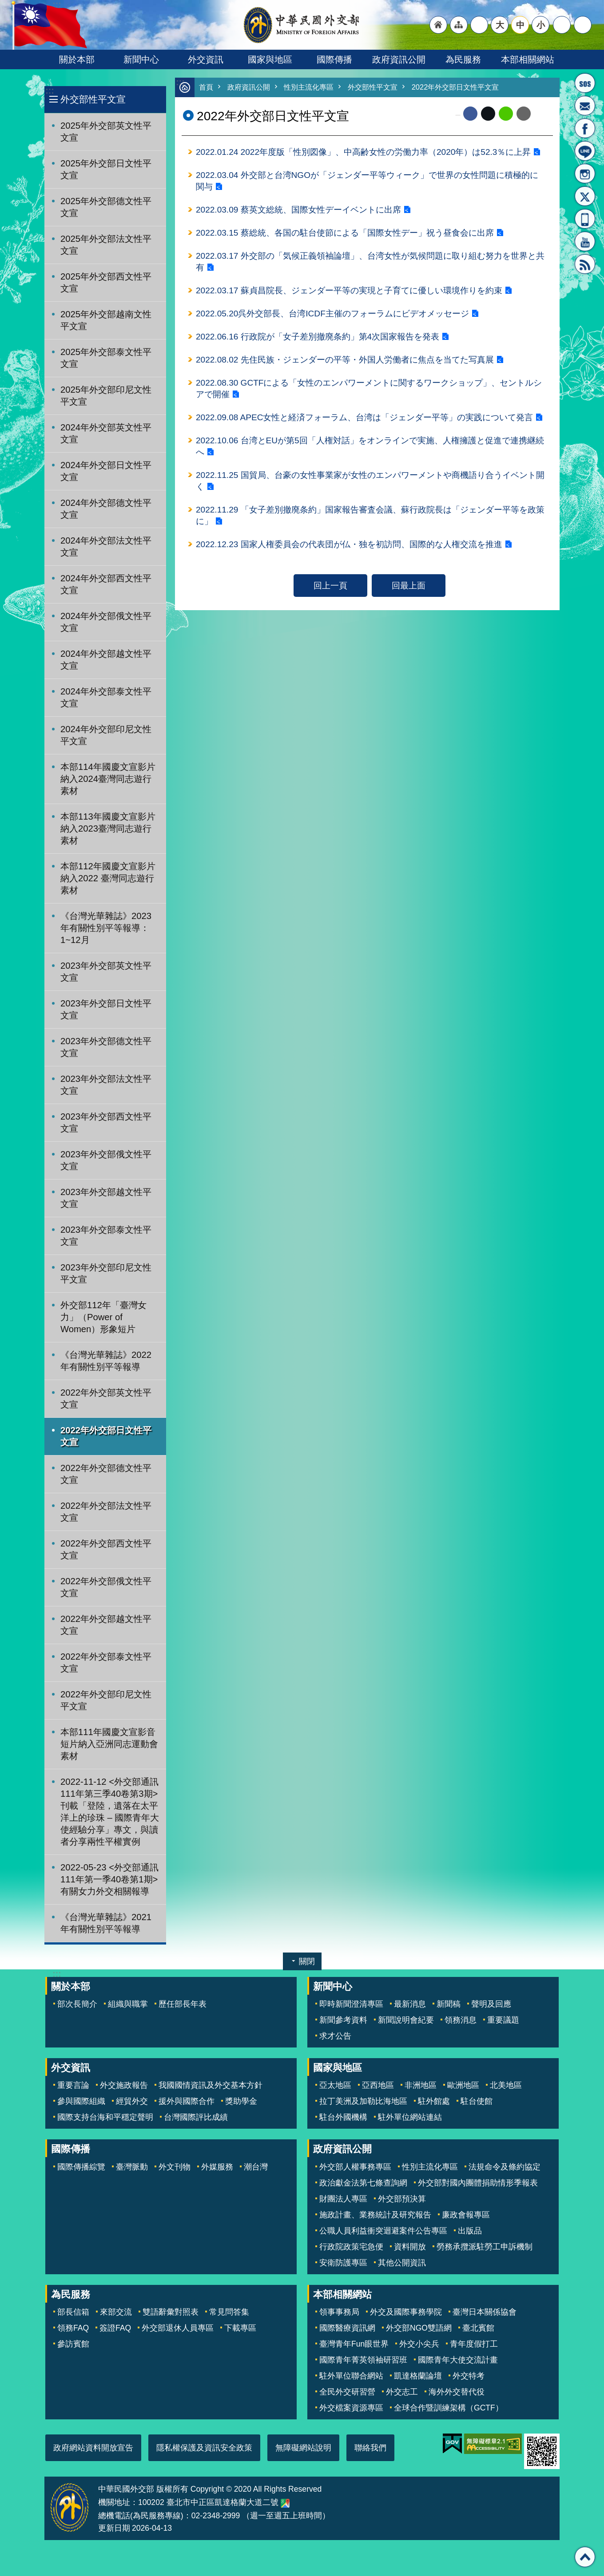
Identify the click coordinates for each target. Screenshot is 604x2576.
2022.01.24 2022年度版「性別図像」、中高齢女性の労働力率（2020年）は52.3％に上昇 (364, 153)
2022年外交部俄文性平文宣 (105, 1587)
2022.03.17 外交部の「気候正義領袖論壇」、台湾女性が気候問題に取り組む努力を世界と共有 (370, 265)
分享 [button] (562, 25)
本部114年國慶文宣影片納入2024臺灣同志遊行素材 (107, 779)
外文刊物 (175, 2166)
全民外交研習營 (347, 2391)
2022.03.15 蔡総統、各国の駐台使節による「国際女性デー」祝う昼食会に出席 (345, 235)
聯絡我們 (370, 2447)
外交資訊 (205, 59)
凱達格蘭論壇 (418, 2375)
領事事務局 (339, 2312)
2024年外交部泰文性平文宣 (105, 697)
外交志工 (402, 2391)
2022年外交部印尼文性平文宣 (105, 1700)
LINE (585, 151)
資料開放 (410, 2246)
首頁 (206, 87)
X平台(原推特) (585, 196)
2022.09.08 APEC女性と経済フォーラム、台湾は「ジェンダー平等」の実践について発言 (365, 424)
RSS (585, 264)
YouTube (585, 241)
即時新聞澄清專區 (351, 2004)
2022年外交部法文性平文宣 (105, 1512)
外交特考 (469, 2375)
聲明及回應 (491, 2004)
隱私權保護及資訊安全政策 (204, 2447)
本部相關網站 (527, 59)
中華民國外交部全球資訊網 (302, 25)
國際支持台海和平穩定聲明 (105, 2117)
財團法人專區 (343, 2198)
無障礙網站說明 (303, 2447)
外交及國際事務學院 (406, 2312)
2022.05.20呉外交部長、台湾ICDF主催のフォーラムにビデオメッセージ (333, 318)
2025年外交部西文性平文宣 (105, 282)
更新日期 (114, 2528)
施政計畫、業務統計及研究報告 (375, 2214)
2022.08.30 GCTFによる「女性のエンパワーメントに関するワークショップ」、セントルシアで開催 (369, 394)
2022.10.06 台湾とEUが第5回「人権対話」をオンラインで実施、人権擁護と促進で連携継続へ (370, 453)
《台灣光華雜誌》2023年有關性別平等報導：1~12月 (105, 928)
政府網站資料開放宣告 (93, 2447)
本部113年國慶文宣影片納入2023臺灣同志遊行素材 (107, 828)
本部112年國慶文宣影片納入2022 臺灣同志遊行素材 (107, 878)
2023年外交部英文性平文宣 (105, 971)
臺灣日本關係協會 (485, 2312)
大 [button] (500, 25)
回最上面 (408, 595)
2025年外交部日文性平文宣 (105, 169)
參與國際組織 (81, 2101)
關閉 (307, 1961)
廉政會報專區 (466, 2214)
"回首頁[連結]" (438, 25)
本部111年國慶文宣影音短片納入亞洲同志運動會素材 (109, 1744)
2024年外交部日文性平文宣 (105, 471)
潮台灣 (256, 2166)
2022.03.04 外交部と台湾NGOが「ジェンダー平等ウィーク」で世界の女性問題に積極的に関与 (367, 182)
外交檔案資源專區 (351, 2407)
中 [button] (520, 25)
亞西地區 (378, 2085)
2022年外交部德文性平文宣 (105, 1474)
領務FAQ (73, 2328)
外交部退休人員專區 (178, 2328)
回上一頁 (330, 595)
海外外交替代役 (457, 2391)
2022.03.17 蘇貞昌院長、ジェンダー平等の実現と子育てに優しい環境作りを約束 (349, 294)
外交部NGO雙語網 (419, 2328)
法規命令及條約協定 (504, 2166)
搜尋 (583, 25)
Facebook (470, 114)
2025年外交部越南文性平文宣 (105, 320)
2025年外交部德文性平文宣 (105, 207)
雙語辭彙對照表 (171, 2312)
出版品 (470, 2230)
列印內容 (542, 114)
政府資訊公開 (398, 59)
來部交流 (116, 2312)
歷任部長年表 (183, 2004)
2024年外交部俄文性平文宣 (105, 622)
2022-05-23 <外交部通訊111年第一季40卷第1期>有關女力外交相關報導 (109, 1879)
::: (49, 90)
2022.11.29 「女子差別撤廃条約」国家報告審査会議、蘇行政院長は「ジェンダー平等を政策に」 (370, 524)
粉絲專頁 (585, 128)
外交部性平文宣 (93, 99)
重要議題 (503, 2020)
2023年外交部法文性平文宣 (105, 1085)
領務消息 (461, 2020)
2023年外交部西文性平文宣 (105, 1122)
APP (585, 219)
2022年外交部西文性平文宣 (105, 1549)
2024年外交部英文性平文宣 (105, 433)
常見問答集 (229, 2312)
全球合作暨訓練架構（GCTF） (448, 2407)
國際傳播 (334, 59)
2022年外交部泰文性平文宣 (105, 1662)
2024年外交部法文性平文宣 (105, 546)
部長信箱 (585, 105)
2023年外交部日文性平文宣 (105, 1009)
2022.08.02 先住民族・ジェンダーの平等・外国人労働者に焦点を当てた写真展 (345, 365)
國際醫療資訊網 (347, 2328)
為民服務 (463, 59)
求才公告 (335, 2036)
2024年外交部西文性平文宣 (105, 584)
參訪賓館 (73, 2343)
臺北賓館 (478, 2328)
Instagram (585, 173)
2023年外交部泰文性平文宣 (105, 1236)
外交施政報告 (124, 2085)
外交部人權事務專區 (355, 2166)
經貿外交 (132, 2101)
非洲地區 (421, 2085)
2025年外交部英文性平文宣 (105, 131)
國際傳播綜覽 (81, 2166)
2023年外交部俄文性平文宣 (105, 1160)
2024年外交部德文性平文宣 (105, 509)
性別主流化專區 (313, 87)
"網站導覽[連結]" (459, 25)
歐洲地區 (463, 2085)
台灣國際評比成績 (196, 2117)
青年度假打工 (474, 2343)
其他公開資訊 (402, 2262)
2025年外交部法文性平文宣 (105, 245)
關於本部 (77, 59)
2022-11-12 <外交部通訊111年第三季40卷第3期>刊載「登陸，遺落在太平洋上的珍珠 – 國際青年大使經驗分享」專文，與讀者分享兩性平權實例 (109, 1811)
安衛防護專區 (343, 2262)
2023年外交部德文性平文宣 (105, 1047)
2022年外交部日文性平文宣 (105, 1436)
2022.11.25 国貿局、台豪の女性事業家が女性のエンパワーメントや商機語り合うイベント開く (370, 489)
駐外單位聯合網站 (351, 2375)
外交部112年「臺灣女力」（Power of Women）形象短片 (103, 1317)
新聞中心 (141, 59)
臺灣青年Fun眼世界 (354, 2343)
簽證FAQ (115, 2328)
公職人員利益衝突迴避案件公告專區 (383, 2230)
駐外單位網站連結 (410, 2117)
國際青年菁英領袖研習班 (363, 2359)
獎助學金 (241, 2101)
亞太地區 (335, 2085)
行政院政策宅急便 (351, 2246)
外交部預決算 (402, 2198)
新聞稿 (449, 2004)
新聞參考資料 (343, 2020)
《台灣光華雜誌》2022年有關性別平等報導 (105, 1361)
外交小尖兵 (419, 2343)
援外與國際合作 (187, 2101)
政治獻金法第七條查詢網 (363, 2182)
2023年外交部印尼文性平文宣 (105, 1273)
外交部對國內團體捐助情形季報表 (478, 2182)
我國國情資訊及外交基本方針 (210, 2085)
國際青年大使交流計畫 (458, 2359)
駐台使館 (477, 2101)
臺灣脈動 (132, 2166)
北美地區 (506, 2085)
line (506, 114)
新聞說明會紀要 (406, 2020)
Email (524, 114)
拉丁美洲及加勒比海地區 (363, 2101)
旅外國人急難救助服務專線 (585, 83)
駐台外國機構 (343, 2117)
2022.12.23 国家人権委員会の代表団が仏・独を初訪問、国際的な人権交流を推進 (349, 554)
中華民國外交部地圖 (285, 2503)
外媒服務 (217, 2166)
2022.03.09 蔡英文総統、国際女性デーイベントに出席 (298, 212)
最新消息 (410, 2004)
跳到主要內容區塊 (4, 4)
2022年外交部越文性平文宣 (105, 1625)
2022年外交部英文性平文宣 (105, 1398)
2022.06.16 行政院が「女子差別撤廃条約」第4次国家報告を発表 (318, 341)
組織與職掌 (128, 2004)
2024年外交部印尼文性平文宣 (105, 735)
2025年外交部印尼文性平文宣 (105, 395)
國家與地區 (270, 59)
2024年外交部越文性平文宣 (105, 660)
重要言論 (73, 2085)
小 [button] (540, 25)
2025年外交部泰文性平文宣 (105, 358)
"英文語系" (479, 25)
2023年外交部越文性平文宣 (105, 1198)
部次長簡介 (77, 2004)
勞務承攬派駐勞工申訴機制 (484, 2246)
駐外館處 (434, 2101)
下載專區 (240, 2328)
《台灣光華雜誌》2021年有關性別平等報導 (105, 1923)
